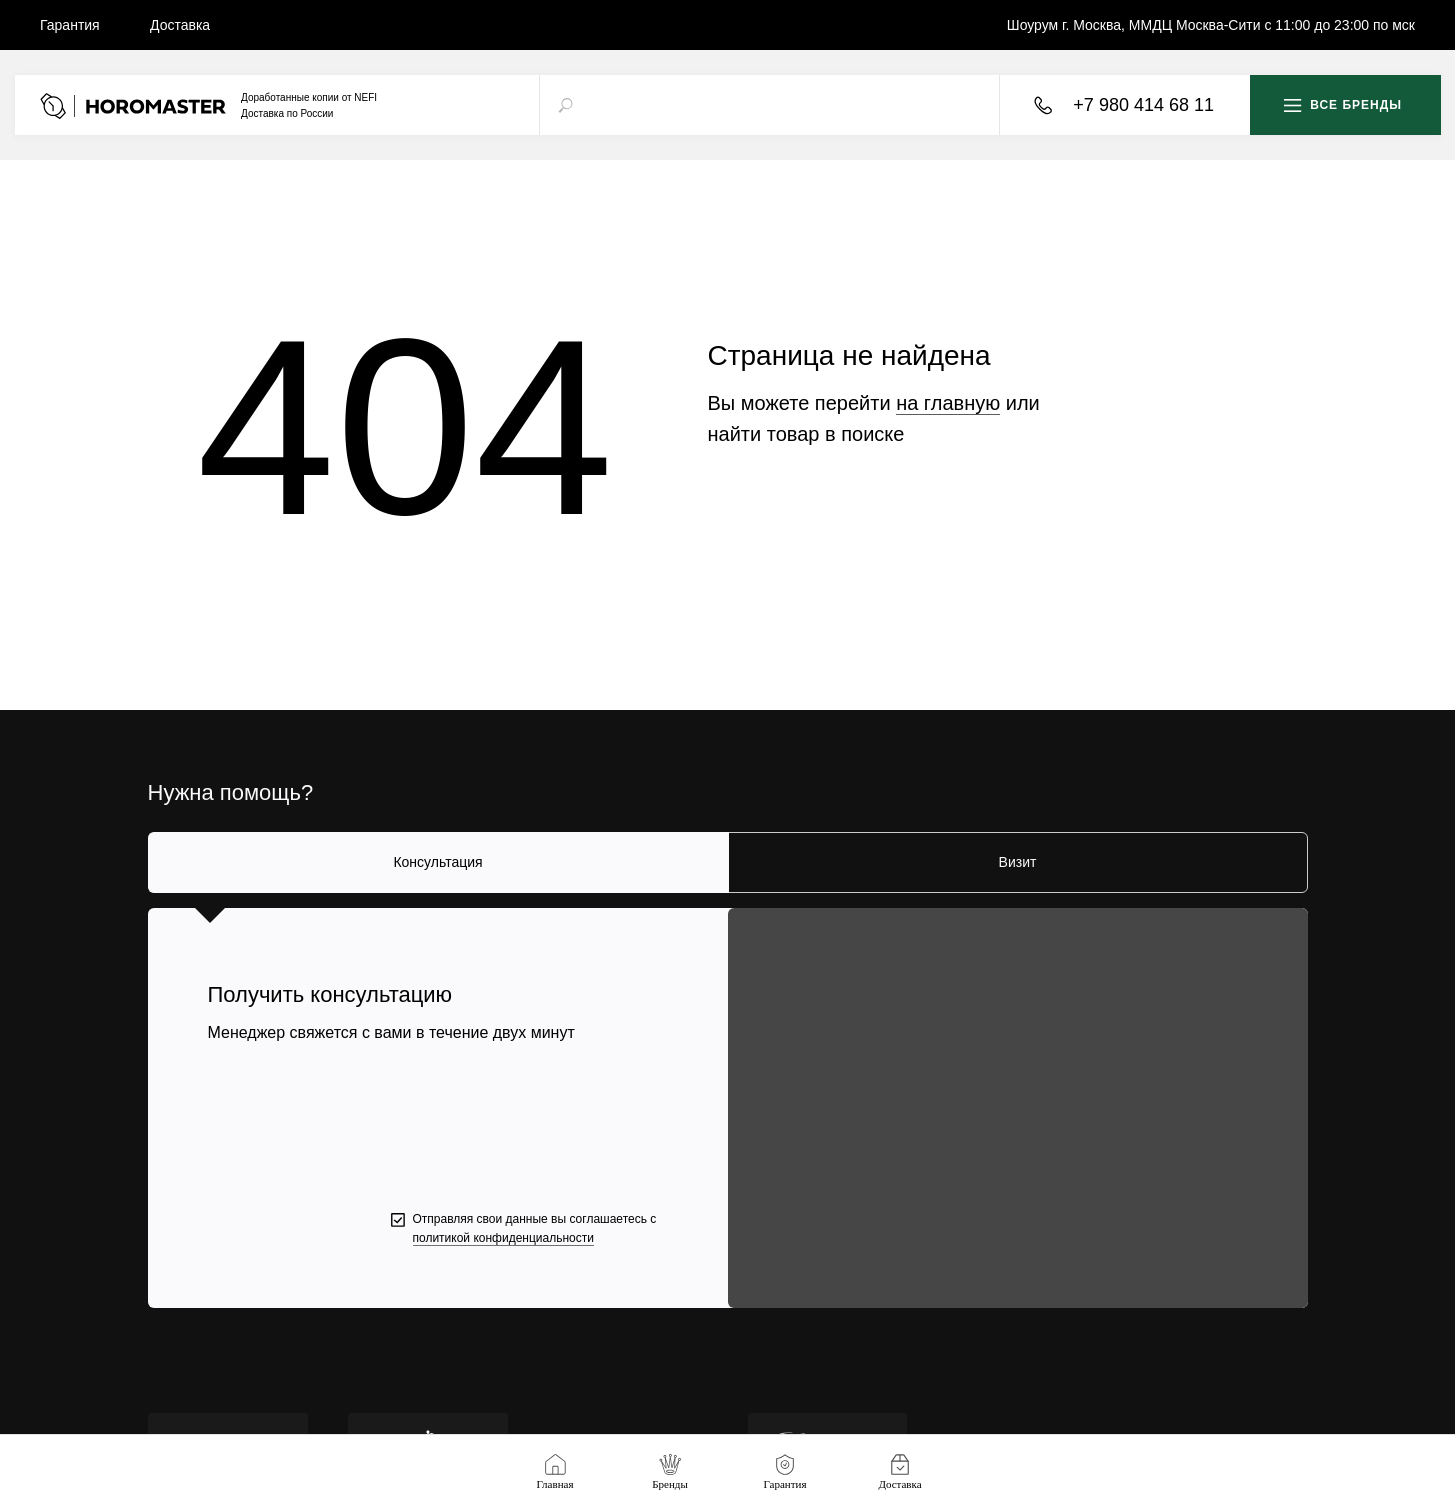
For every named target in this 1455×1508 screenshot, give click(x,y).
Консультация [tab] (437, 862)
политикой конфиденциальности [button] (503, 1238)
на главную (948, 403)
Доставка (180, 25)
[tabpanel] (727, 1108)
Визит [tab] (1018, 862)
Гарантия (70, 25)
